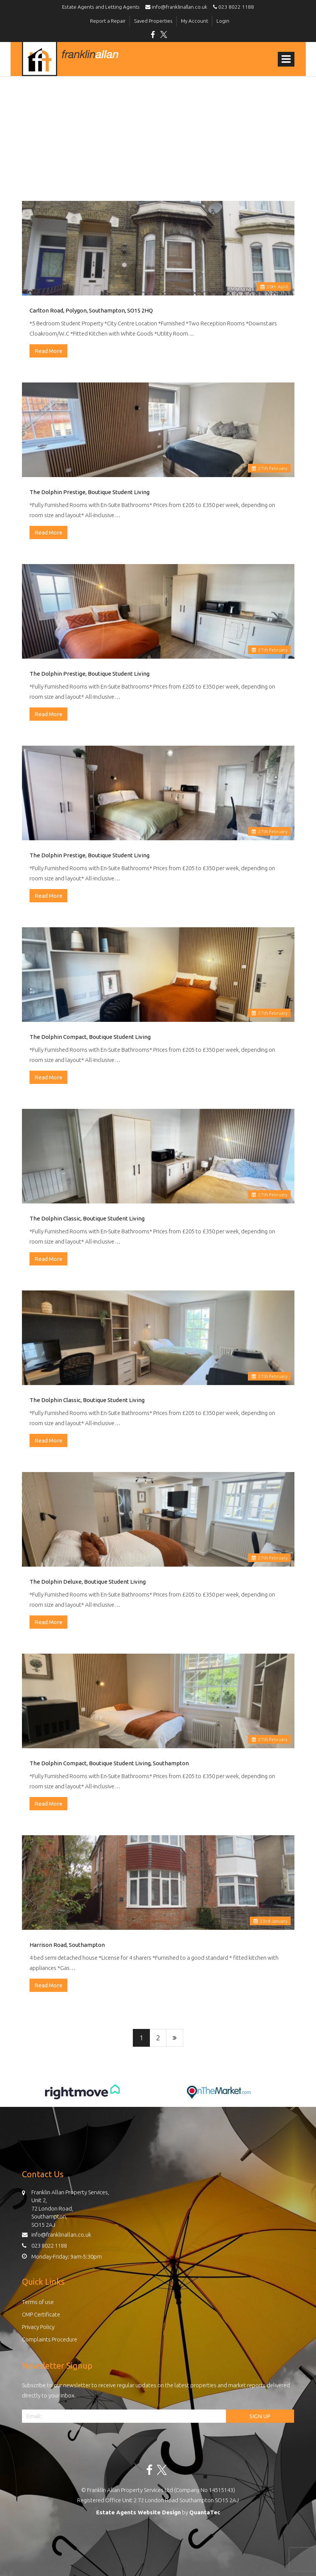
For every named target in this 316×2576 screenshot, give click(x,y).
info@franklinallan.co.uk (178, 7)
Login (222, 21)
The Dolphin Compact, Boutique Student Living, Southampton (109, 1763)
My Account (194, 21)
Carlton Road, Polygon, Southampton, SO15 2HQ (91, 310)
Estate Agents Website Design (138, 2512)
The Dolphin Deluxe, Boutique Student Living (88, 1581)
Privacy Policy (38, 2327)
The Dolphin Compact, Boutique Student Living (90, 1037)
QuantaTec (204, 2512)
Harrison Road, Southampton (67, 1945)
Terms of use (38, 2302)
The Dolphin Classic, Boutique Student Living (87, 1218)
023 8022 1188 (232, 7)
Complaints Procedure (49, 2339)
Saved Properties (153, 21)
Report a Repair (108, 21)
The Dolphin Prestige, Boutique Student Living (89, 492)
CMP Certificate (41, 2314)
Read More (48, 351)
